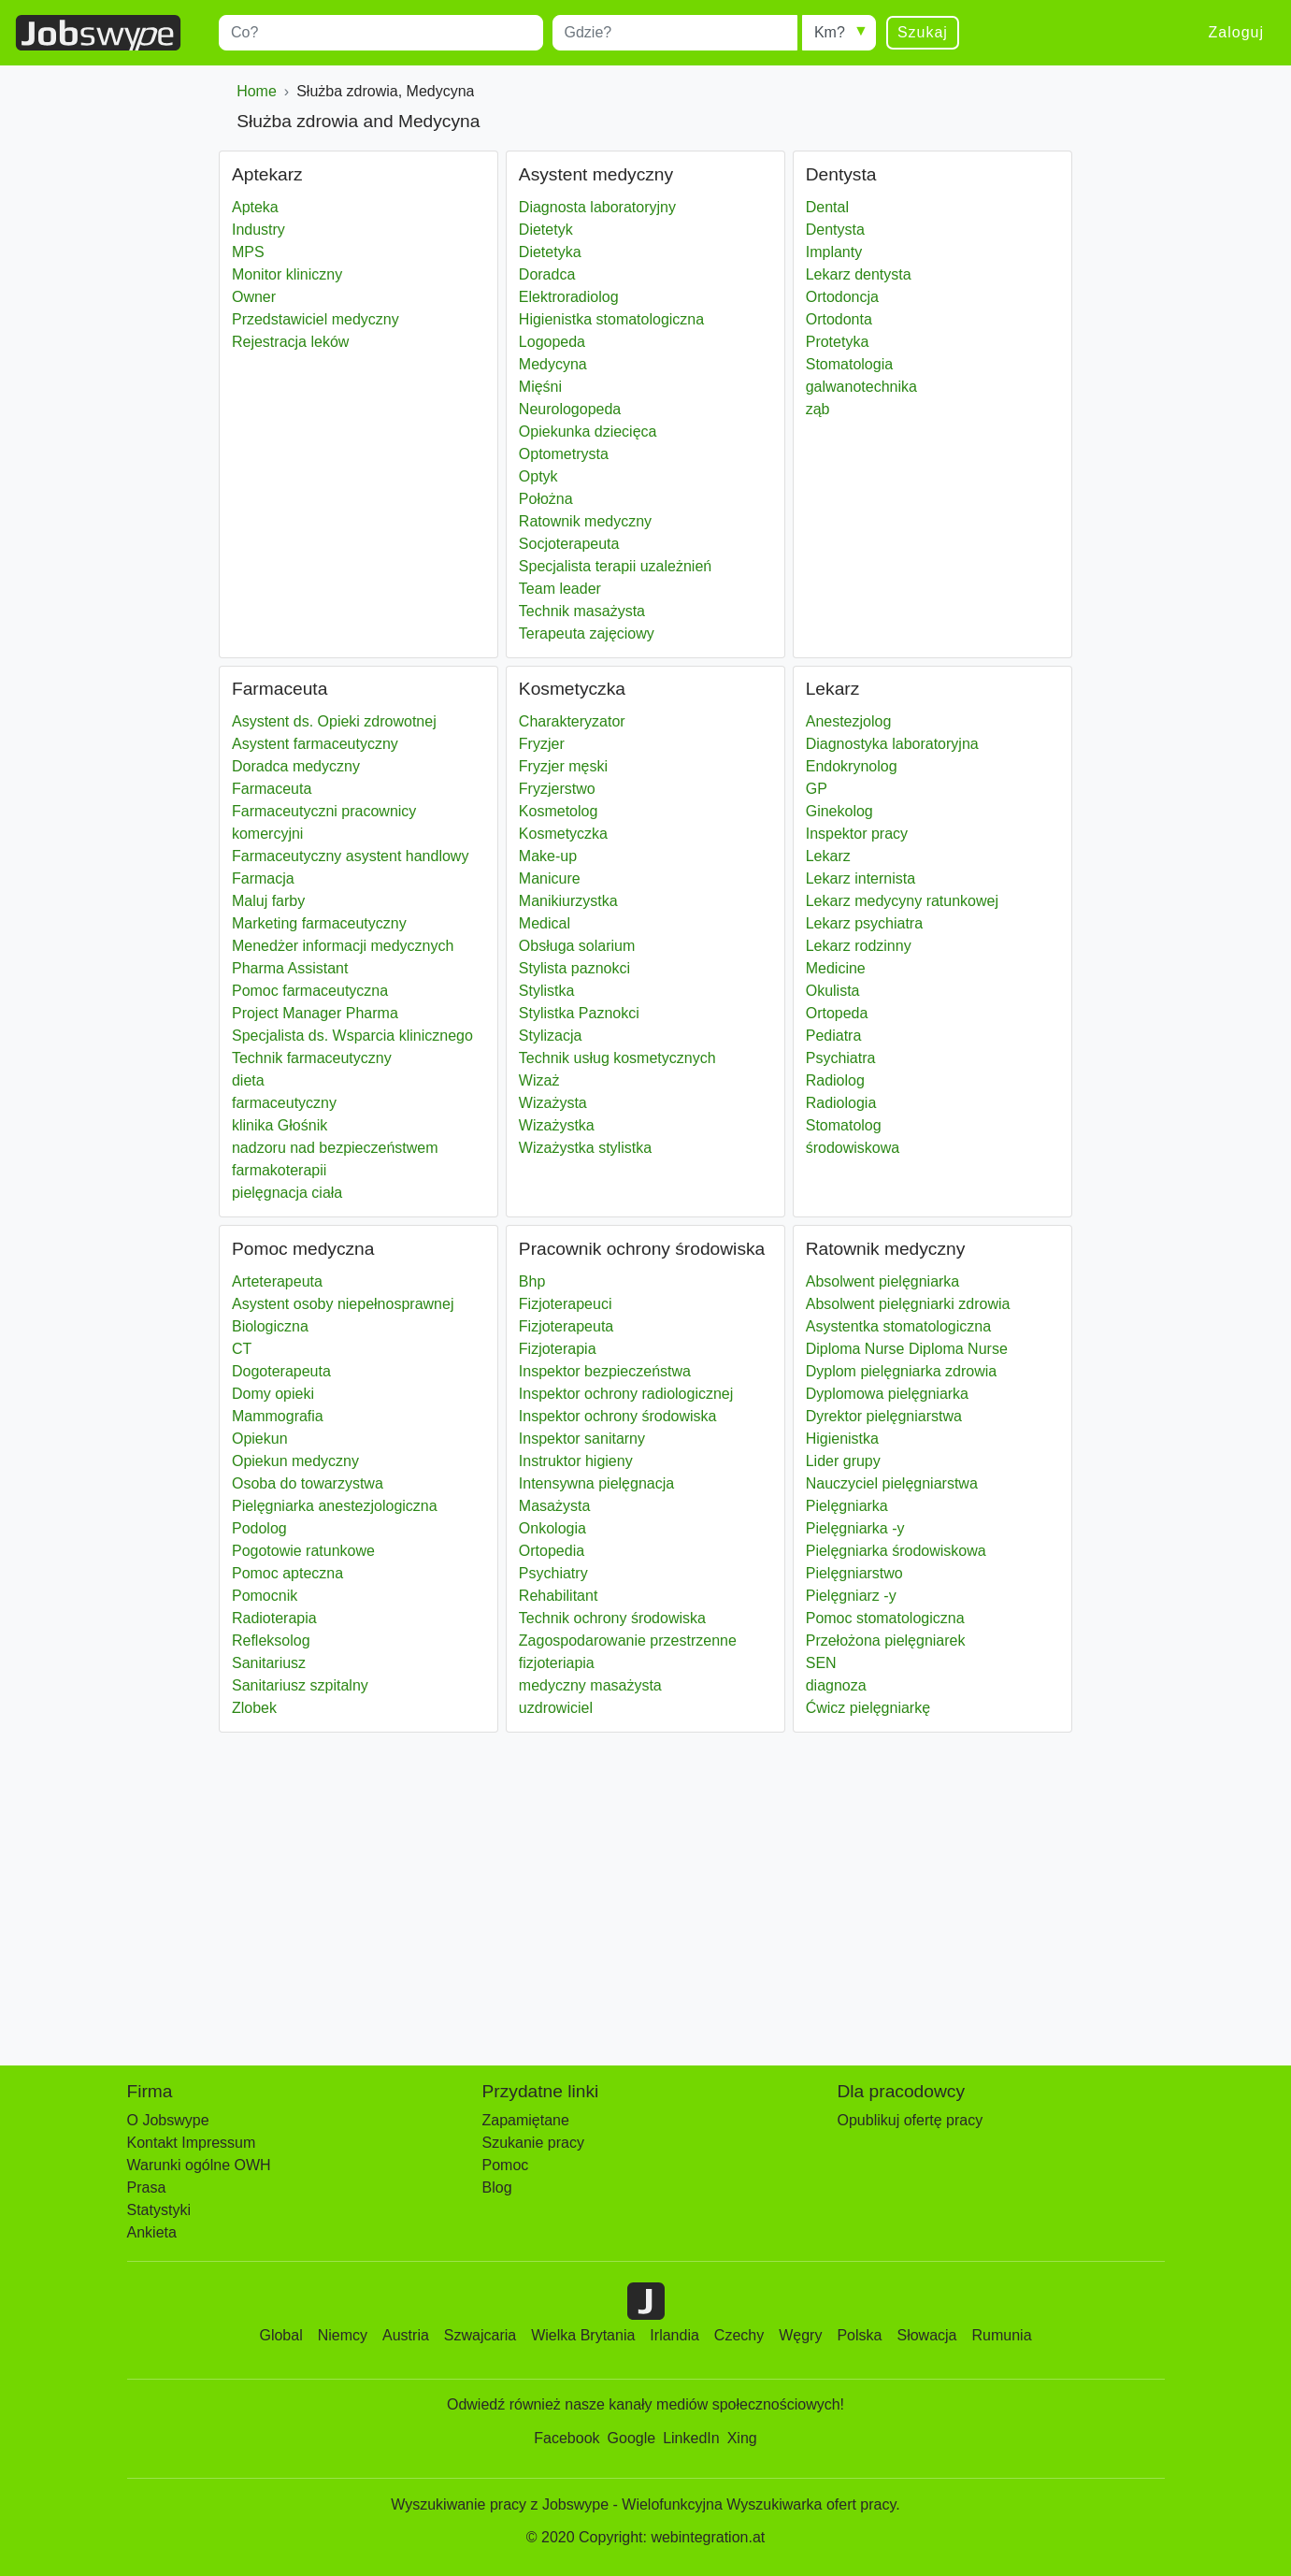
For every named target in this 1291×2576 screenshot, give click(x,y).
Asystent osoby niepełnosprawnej (342, 1304)
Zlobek (254, 1708)
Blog (497, 2187)
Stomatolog (844, 1125)
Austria (405, 2335)
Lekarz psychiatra (864, 923)
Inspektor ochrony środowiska (618, 1416)
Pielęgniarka (847, 1506)
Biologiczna (270, 1326)
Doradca (547, 274)
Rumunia (1002, 2335)
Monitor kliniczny (287, 274)
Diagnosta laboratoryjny (597, 207)
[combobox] (381, 32)
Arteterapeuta (277, 1281)
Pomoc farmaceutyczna (310, 991)
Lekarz (828, 856)
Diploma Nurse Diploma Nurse (907, 1349)
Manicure (550, 878)
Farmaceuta (271, 789)
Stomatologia (849, 364)
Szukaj (922, 32)
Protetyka (837, 342)
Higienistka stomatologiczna (611, 319)
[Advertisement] (645, 1890)
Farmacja (263, 878)
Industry (258, 229)
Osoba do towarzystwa (307, 1483)
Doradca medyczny (296, 766)
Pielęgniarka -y (855, 1528)
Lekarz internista (860, 878)
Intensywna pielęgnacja (596, 1483)
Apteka (255, 207)
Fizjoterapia (557, 1349)
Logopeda (552, 342)
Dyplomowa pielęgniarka (887, 1394)
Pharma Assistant (290, 968)
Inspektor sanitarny (582, 1438)
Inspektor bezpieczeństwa (605, 1371)
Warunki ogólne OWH (199, 2165)
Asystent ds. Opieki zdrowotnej (334, 721)
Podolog (259, 1528)
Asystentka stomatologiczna (898, 1326)
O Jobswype (168, 2120)
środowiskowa (852, 1148)
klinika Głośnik (279, 1125)
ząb (818, 409)
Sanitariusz (269, 1663)
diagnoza (836, 1685)
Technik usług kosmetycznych (617, 1058)
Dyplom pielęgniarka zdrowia (901, 1371)
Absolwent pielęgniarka (883, 1281)
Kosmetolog (558, 811)
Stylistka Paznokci (579, 1013)
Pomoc (505, 2165)
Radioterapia (274, 1618)
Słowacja (926, 2335)
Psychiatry (553, 1573)
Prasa (146, 2187)
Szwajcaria (480, 2335)
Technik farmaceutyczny (312, 1058)
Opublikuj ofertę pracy (910, 2120)
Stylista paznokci (574, 968)
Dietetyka (550, 252)
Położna (546, 499)
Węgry (800, 2335)
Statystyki (159, 2210)
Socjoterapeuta (569, 544)
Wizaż (539, 1080)
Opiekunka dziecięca (588, 431)
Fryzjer (542, 744)
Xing (742, 2438)
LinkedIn (691, 2438)
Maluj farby (268, 901)
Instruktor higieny (576, 1461)
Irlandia (674, 2335)
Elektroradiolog (569, 297)
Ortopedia (551, 1551)
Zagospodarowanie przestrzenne (628, 1640)
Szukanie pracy (533, 2143)
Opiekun (260, 1438)
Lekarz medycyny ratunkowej (902, 901)
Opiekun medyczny (295, 1461)
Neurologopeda (570, 409)
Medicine (836, 968)
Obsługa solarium (577, 946)
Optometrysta (564, 454)
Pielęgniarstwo (854, 1573)
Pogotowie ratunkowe (303, 1551)
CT (241, 1349)
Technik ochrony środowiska (612, 1618)
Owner (254, 297)
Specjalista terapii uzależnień (615, 566)
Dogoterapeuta (281, 1371)
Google (632, 2438)
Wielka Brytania (583, 2335)
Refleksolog (271, 1640)
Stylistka (547, 991)
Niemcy (342, 2335)
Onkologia (552, 1528)
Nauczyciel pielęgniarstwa (892, 1483)
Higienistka (842, 1438)
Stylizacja (550, 1035)
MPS (248, 252)
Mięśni (540, 387)
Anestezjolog (849, 721)
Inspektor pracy (857, 834)
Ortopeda (837, 1013)
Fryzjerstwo (557, 789)
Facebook (566, 2438)
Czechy (739, 2335)
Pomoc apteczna (287, 1573)
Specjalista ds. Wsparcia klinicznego (352, 1035)
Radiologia (841, 1103)
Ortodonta (839, 319)
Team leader (560, 589)
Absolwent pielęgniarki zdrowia (908, 1304)
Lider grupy (843, 1461)
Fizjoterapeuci (565, 1304)
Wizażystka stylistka (585, 1148)
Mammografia (277, 1416)
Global (280, 2335)
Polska (859, 2335)
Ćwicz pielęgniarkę (868, 1708)
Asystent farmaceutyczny (315, 744)
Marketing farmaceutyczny (319, 923)
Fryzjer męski (563, 766)
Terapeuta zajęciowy (586, 633)
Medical (544, 923)
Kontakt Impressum (191, 2143)
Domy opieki (273, 1394)
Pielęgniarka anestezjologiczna (335, 1506)
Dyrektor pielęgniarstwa (884, 1416)
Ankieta (152, 2232)
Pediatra (834, 1035)
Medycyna (553, 364)
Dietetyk (546, 229)
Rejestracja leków (290, 342)
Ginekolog (839, 811)
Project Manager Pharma (315, 1013)
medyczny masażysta (590, 1685)
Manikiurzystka (568, 901)
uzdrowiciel (556, 1708)
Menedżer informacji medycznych (342, 946)
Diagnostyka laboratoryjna (892, 744)
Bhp (532, 1281)
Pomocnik (264, 1596)
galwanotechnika (861, 387)
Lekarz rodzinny (858, 946)
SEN (821, 1663)
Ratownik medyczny (585, 521)
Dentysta (835, 229)
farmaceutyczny (284, 1103)
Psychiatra (841, 1058)
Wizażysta (553, 1103)
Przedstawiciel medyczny (315, 319)
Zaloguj (1236, 32)
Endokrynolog (851, 766)
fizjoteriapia (557, 1663)
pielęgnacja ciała (287, 1193)
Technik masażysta (582, 611)
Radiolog (835, 1080)
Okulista (833, 991)
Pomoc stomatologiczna (885, 1618)
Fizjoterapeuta (566, 1326)
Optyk (538, 476)
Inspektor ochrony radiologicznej (626, 1394)
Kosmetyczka (563, 834)
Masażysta (554, 1506)
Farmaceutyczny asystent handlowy (350, 856)
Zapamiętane (525, 2120)
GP (816, 789)
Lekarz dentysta (858, 274)
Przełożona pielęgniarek (886, 1640)
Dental (827, 207)
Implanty (834, 252)
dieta (248, 1080)
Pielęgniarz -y (851, 1596)
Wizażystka (557, 1125)
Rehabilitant (558, 1596)
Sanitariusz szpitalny (300, 1685)
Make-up (548, 856)
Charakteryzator (572, 721)
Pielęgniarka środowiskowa (896, 1551)
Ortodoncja (842, 297)
